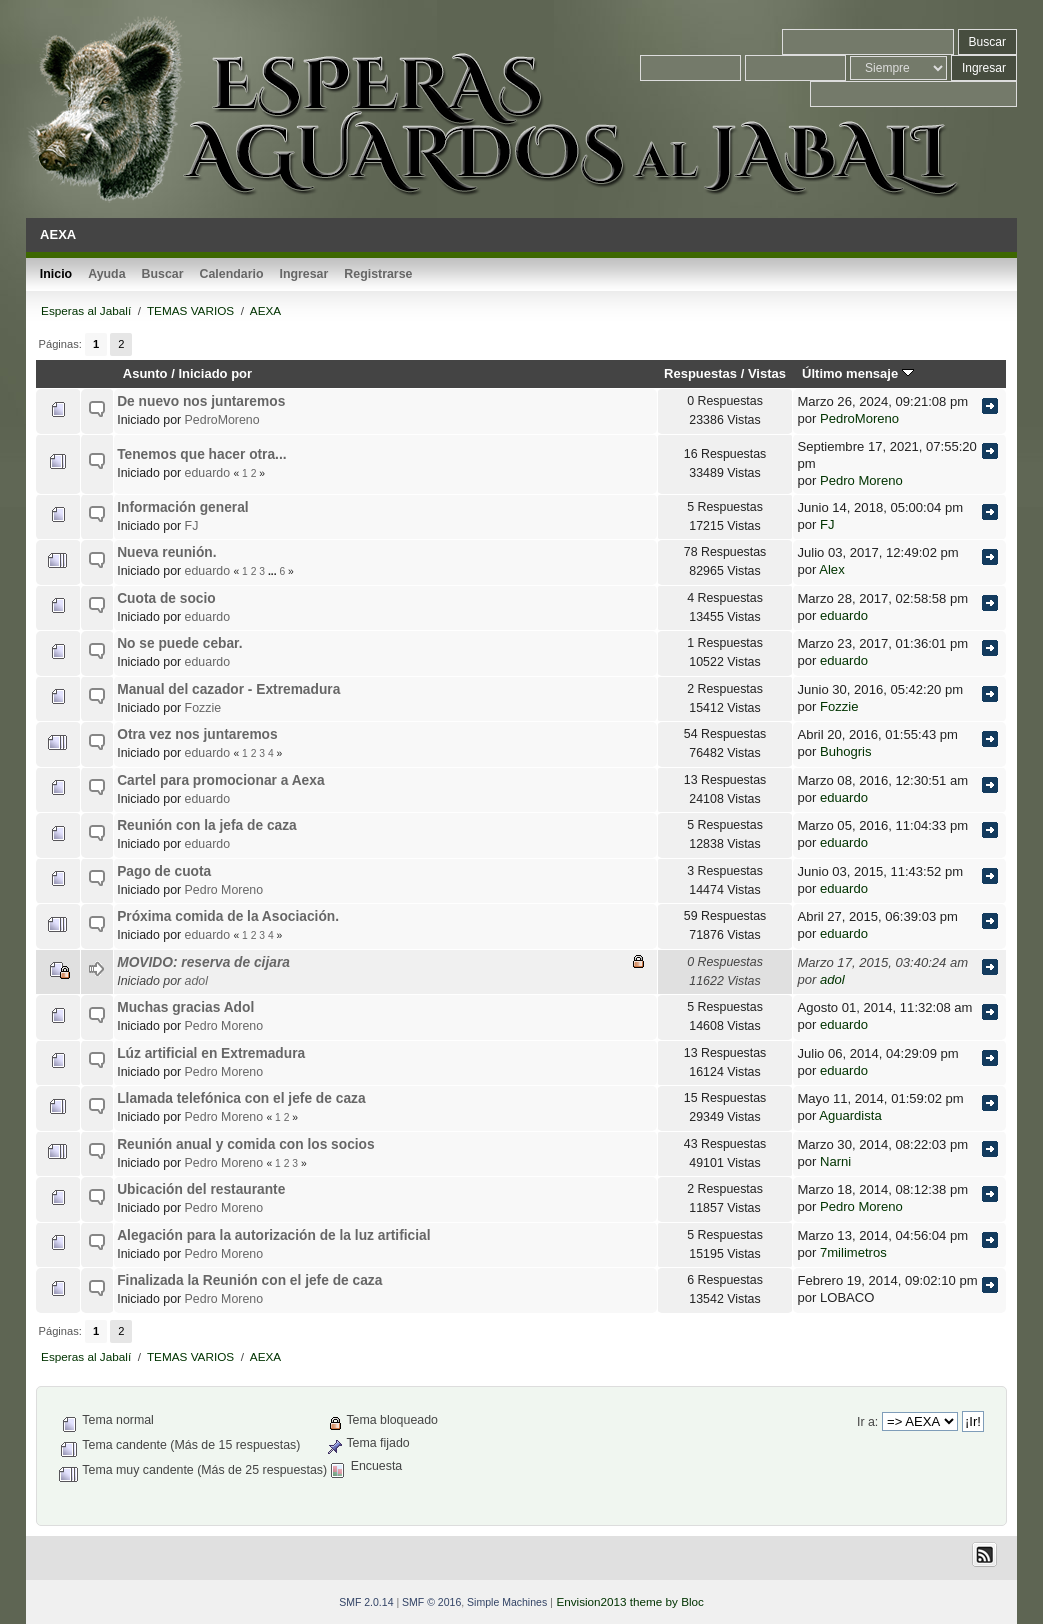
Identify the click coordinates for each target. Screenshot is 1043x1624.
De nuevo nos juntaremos (201, 401)
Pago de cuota (164, 871)
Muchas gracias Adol (185, 1007)
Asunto (145, 373)
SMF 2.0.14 (366, 1602)
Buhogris (846, 751)
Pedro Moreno (861, 480)
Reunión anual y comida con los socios (245, 1144)
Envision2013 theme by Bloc (629, 1601)
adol (196, 981)
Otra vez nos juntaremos (197, 734)
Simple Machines (507, 1602)
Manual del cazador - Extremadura (228, 689)
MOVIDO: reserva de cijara (203, 962)
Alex (831, 569)
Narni (835, 1161)
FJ (192, 526)
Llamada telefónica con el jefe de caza (241, 1098)
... (273, 571)
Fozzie (203, 708)
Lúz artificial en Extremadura (211, 1053)
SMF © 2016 (431, 1602)
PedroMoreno (222, 420)
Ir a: (867, 1422)
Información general (182, 507)
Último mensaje (858, 373)
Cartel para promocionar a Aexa (220, 780)
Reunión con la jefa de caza (207, 825)
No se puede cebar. (179, 643)
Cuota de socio (166, 598)
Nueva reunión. (166, 552)
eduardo (207, 473)
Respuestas (700, 373)
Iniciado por (215, 373)
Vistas (767, 373)
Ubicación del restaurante (201, 1189)
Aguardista (850, 1115)
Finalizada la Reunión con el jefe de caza (249, 1280)
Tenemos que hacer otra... (201, 454)
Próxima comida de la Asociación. (228, 916)
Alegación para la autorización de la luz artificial (273, 1235)
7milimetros (853, 1252)
